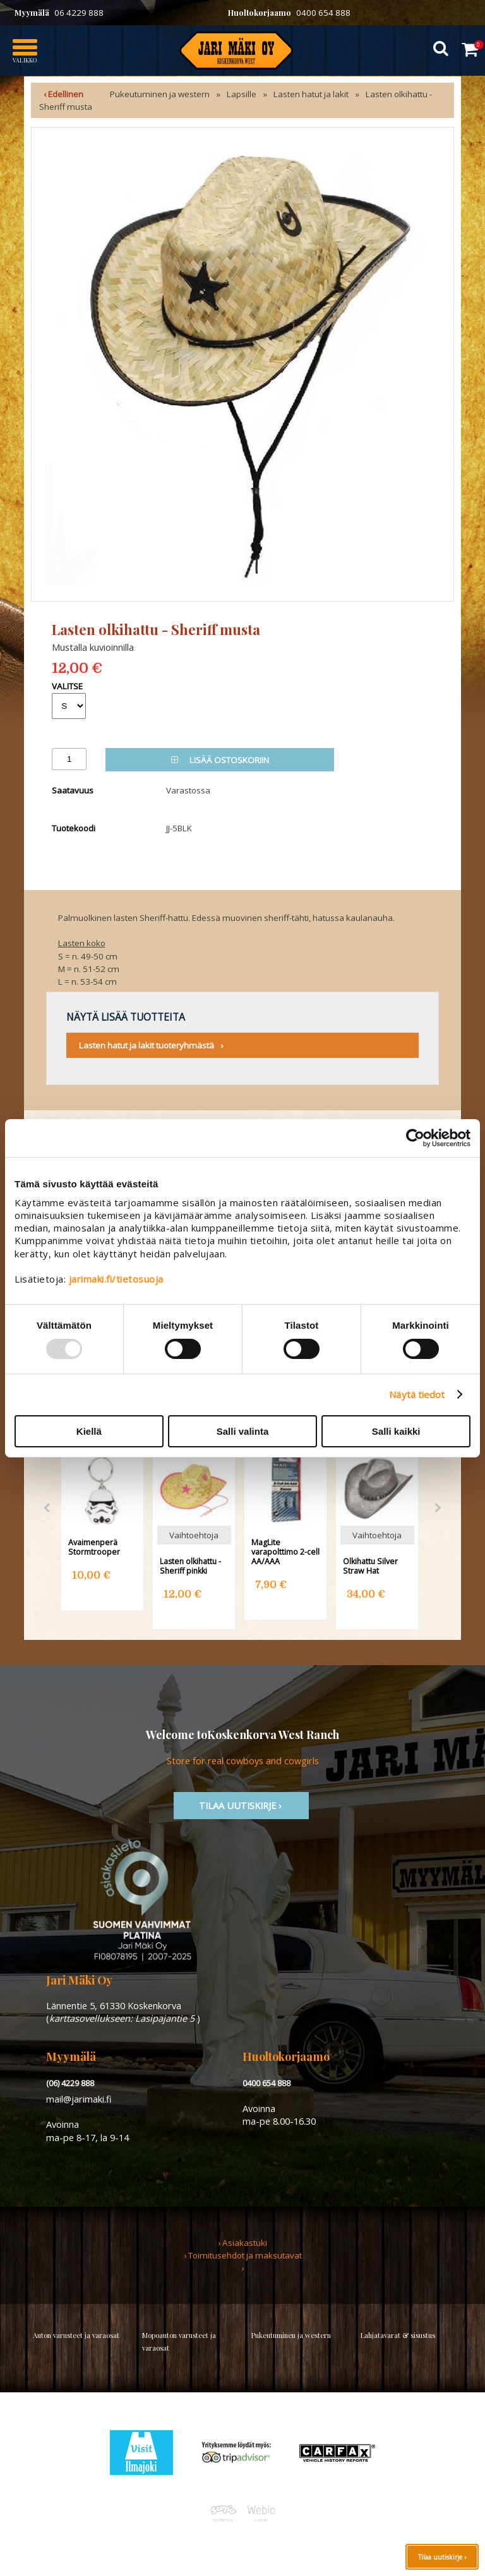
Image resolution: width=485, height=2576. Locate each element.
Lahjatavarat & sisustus (398, 2335)
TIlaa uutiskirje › (241, 1805)
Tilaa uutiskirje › (442, 2557)
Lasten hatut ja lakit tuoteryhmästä (146, 1045)
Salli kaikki (396, 1431)
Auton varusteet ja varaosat (76, 2335)
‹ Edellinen (63, 94)
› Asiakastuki (242, 2242)
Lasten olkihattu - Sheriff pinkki (190, 1566)
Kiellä (89, 1431)
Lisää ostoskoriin (220, 760)
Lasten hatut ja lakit (311, 94)
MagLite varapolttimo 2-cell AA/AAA (285, 1551)
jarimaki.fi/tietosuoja (116, 1279)
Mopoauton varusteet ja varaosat (179, 2341)
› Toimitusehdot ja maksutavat (243, 2255)
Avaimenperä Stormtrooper (94, 1547)
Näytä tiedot (417, 1394)
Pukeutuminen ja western (160, 94)
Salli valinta (243, 1431)
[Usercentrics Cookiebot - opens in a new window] (415, 1137)
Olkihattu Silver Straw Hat (370, 1566)
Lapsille (241, 94)
